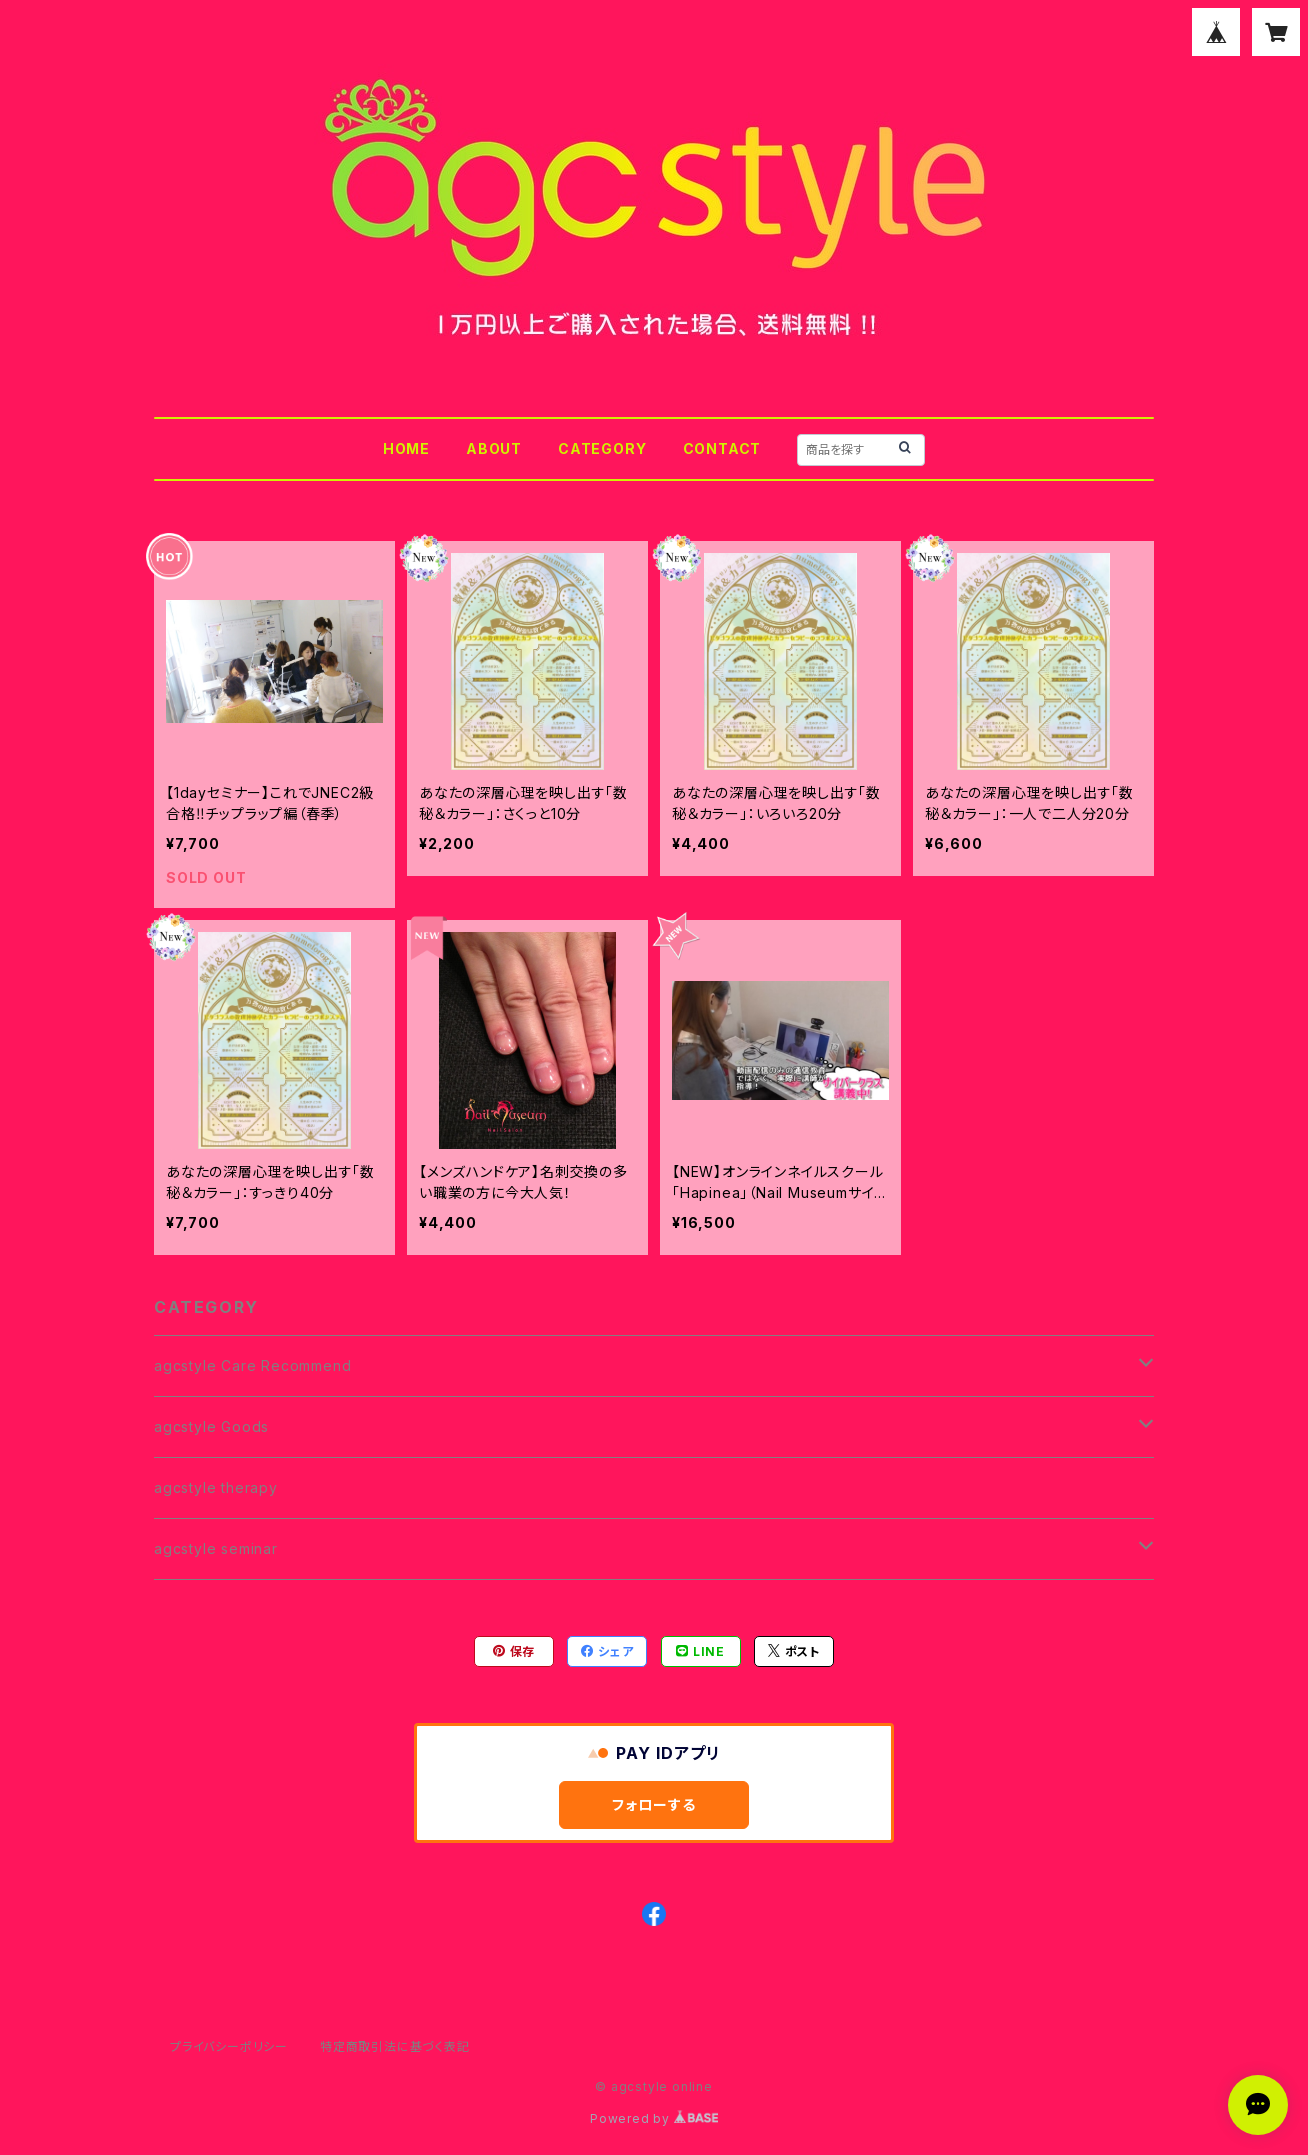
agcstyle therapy (216, 1487)
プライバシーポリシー (229, 2046)
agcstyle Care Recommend (252, 1365)
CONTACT (722, 448)
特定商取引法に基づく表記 (395, 2046)
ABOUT (494, 448)
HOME (406, 448)
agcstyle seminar (216, 1548)
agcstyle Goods (211, 1426)
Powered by (654, 2118)
